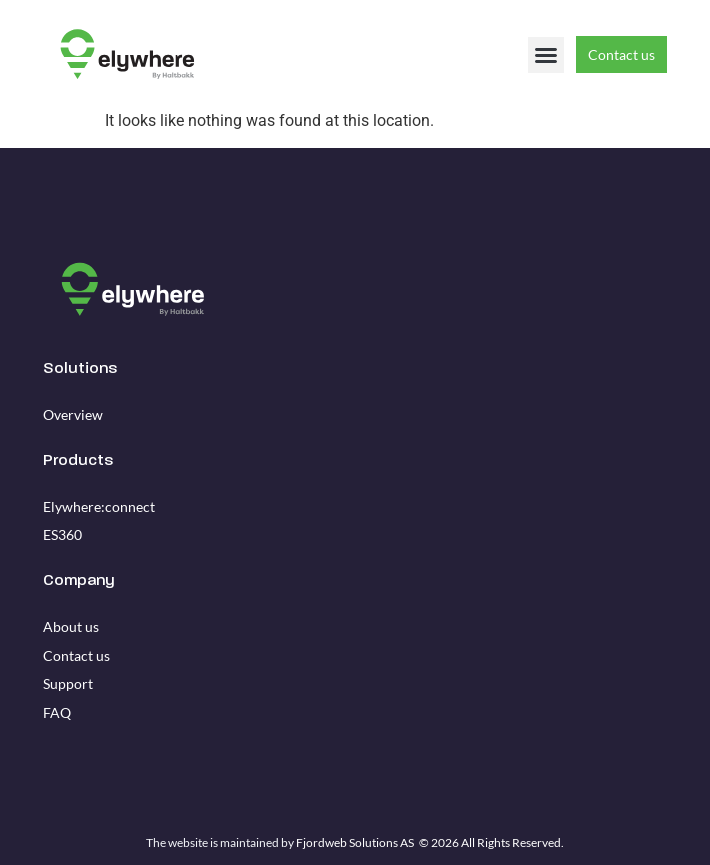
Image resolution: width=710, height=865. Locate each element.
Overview (73, 414)
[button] (546, 55)
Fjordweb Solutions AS (355, 842)
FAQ (57, 712)
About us (71, 626)
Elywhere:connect (99, 506)
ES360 (62, 534)
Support (68, 683)
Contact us (76, 655)
